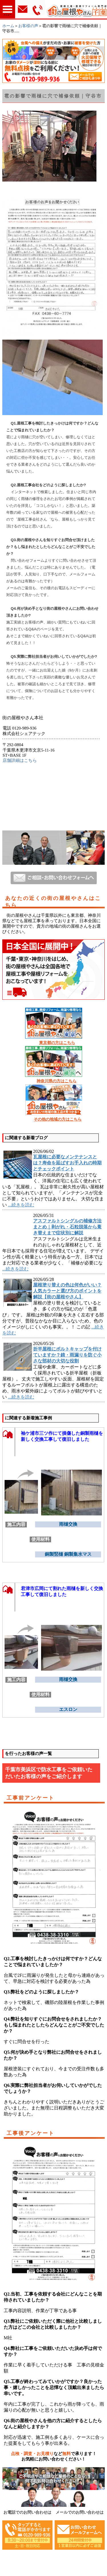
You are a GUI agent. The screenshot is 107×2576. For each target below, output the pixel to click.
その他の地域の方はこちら (58, 1119)
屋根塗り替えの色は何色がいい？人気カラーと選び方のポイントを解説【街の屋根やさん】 (67, 1290)
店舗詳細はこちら (20, 760)
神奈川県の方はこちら (56, 1081)
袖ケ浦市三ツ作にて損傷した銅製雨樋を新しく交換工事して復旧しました (62, 1436)
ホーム (8, 26)
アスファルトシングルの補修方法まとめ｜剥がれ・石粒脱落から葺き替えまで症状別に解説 (67, 1226)
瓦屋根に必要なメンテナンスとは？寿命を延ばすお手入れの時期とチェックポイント (67, 1162)
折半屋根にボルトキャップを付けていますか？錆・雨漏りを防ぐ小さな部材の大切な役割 (67, 1354)
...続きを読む (21, 1204)
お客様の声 (28, 26)
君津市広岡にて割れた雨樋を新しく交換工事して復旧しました (62, 1591)
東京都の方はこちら (57, 1043)
